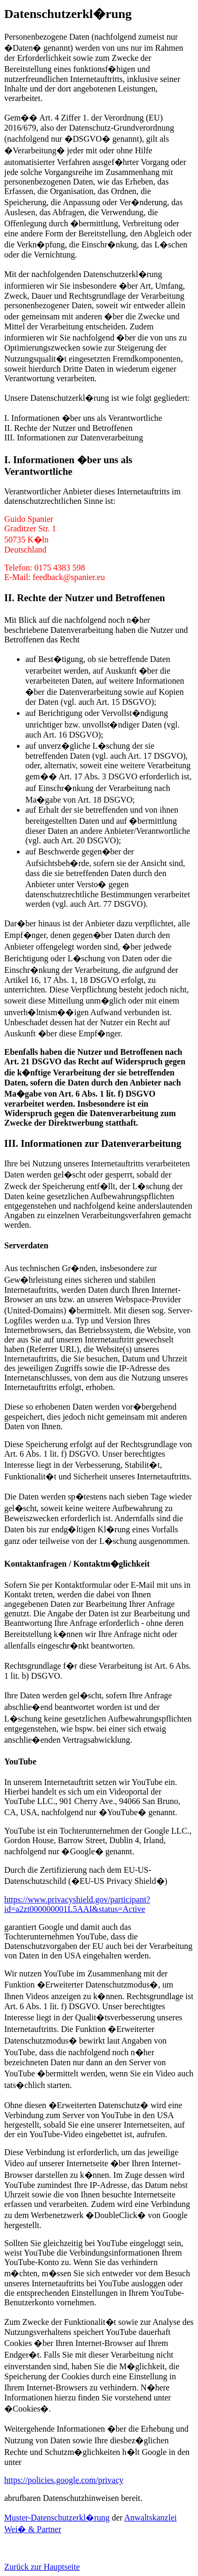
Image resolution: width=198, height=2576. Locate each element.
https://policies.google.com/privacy (64, 2480)
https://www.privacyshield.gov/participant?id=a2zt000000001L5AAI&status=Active (77, 1904)
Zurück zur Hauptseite (42, 2566)
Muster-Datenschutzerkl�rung (57, 2517)
